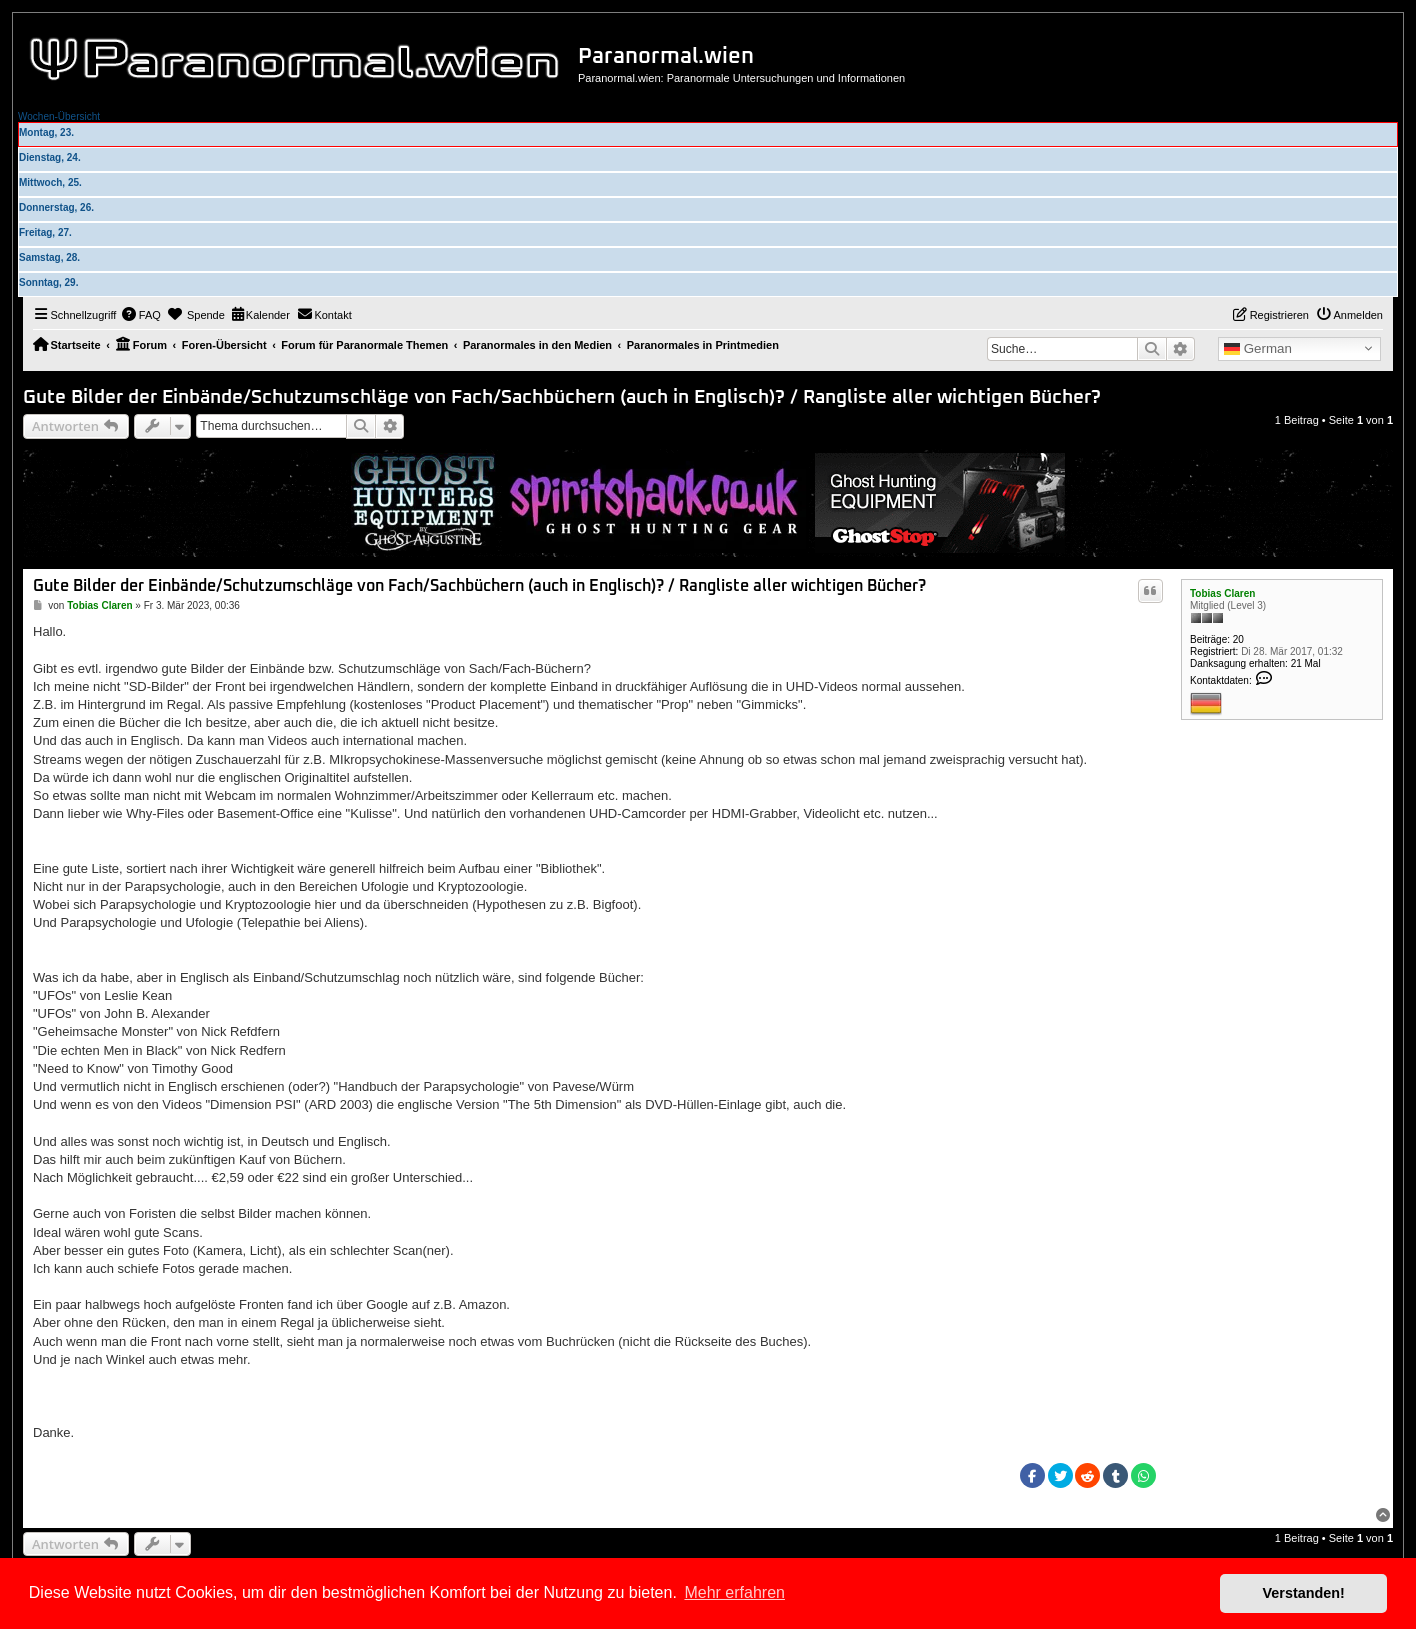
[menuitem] (141, 315)
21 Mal (1306, 663)
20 (1238, 639)
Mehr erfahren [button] (734, 1592)
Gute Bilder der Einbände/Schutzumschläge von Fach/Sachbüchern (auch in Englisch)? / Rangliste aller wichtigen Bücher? (562, 397)
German (1258, 349)
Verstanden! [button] (1304, 1593)
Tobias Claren (1222, 593)
